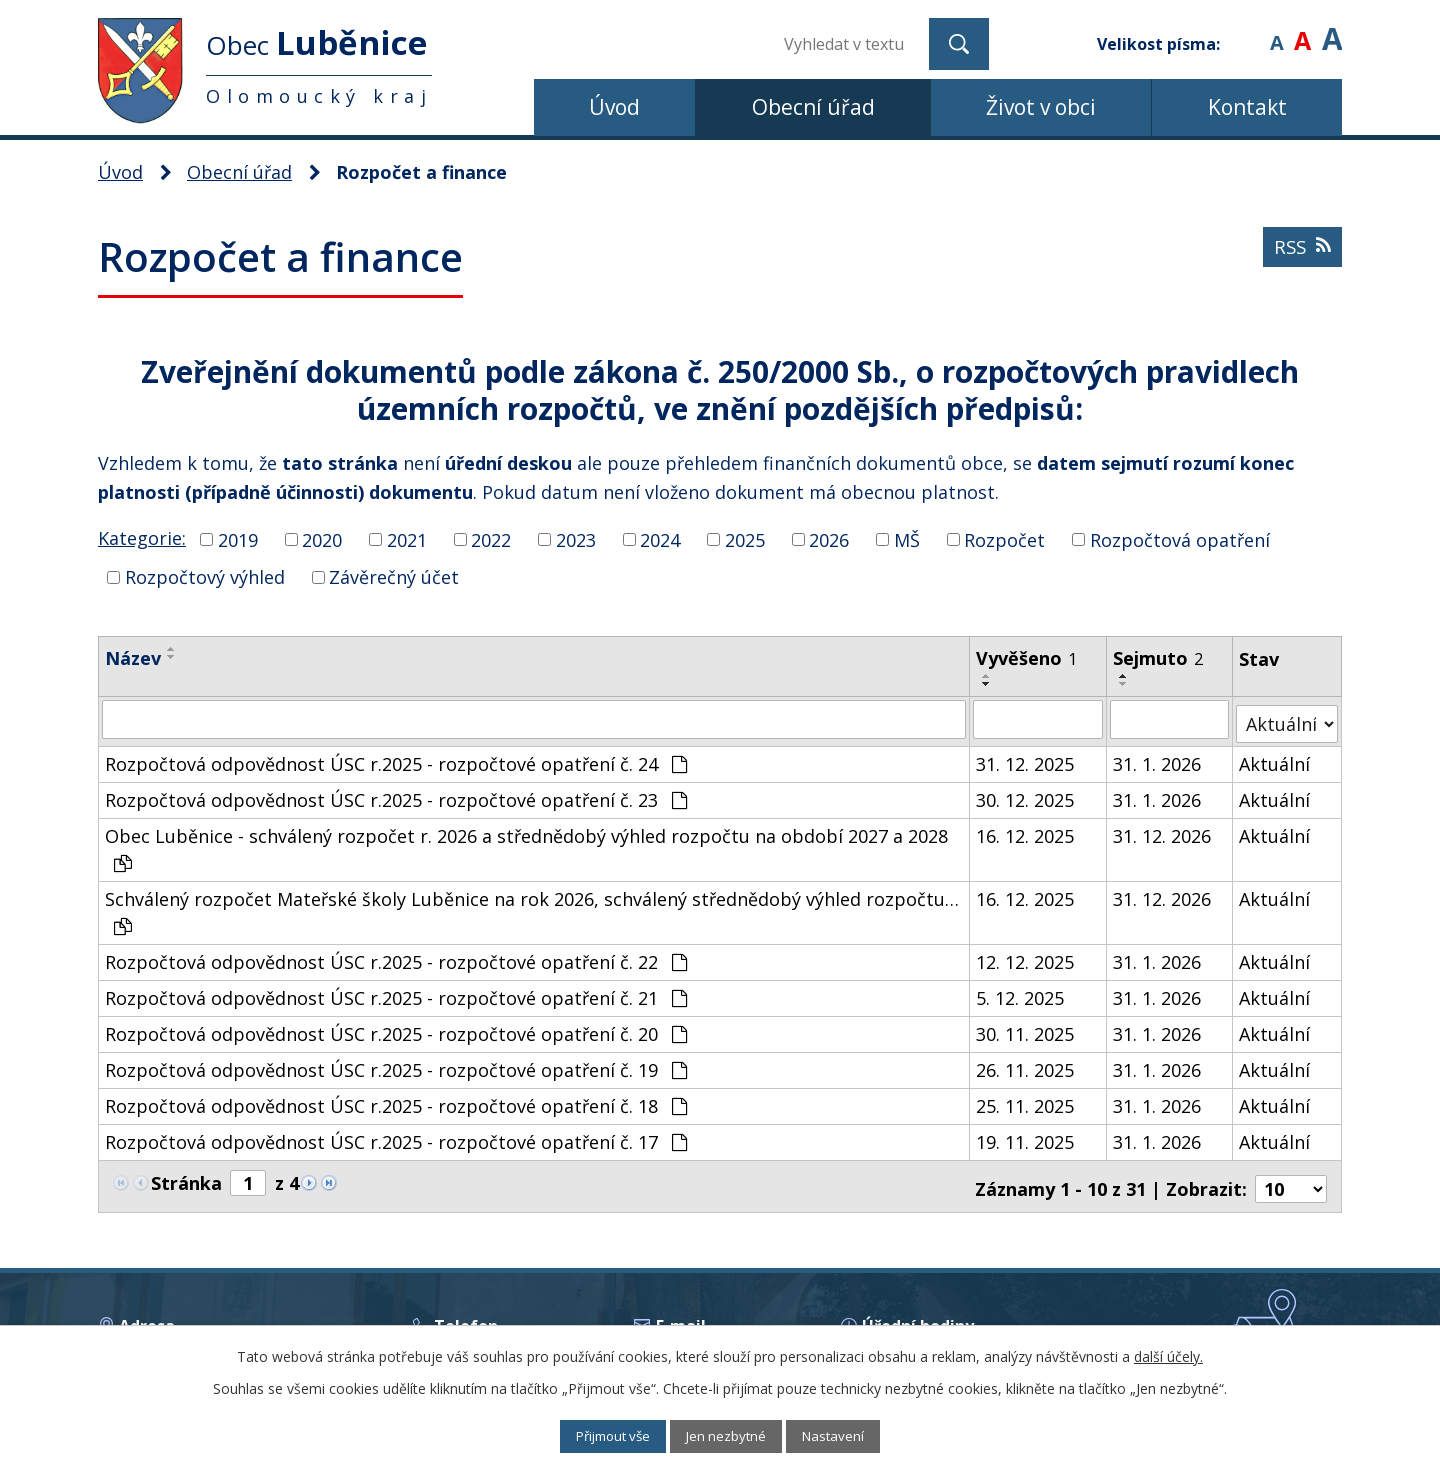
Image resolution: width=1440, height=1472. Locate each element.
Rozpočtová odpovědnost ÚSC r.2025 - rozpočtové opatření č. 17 (396, 1137)
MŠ (907, 539)
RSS (1300, 255)
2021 (407, 539)
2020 (322, 539)
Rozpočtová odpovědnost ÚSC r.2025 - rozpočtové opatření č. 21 (396, 993)
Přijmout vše (600, 1435)
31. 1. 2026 (1158, 759)
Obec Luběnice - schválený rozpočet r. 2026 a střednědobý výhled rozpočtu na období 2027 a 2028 (526, 843)
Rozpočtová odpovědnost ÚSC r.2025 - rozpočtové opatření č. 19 (396, 1065)
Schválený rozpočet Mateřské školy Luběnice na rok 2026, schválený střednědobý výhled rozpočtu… (532, 906)
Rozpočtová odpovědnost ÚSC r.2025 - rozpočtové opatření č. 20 (396, 1029)
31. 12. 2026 (1163, 831)
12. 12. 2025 (1026, 957)
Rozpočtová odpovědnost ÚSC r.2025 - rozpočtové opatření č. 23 (396, 795)
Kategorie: (142, 538)
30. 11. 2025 (1026, 1029)
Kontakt (1247, 107)
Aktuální (1275, 759)
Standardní (1302, 29)
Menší (1276, 29)
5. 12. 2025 (1021, 993)
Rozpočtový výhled (205, 577)
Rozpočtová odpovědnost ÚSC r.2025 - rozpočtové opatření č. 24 (396, 759)
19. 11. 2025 (1026, 1137)
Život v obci (1041, 107)
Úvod (614, 107)
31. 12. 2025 (1026, 759)
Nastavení (849, 1435)
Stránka (186, 1178)
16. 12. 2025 (1026, 831)
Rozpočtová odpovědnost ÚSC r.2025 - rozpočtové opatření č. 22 (396, 957)
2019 (238, 539)
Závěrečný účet (394, 577)
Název (133, 658)
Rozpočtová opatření (1180, 539)
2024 (660, 539)
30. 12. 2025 (1026, 795)
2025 (745, 539)
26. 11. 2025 (1026, 1065)
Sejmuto (1159, 658)
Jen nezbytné (729, 1435)
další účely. (1168, 1354)
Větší (1332, 29)
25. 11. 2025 (1026, 1101)
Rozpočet (1004, 539)
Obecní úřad (813, 107)
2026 (829, 539)
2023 (576, 539)
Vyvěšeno (1027, 658)
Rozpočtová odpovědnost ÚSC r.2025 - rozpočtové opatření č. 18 (396, 1101)
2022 (491, 539)
